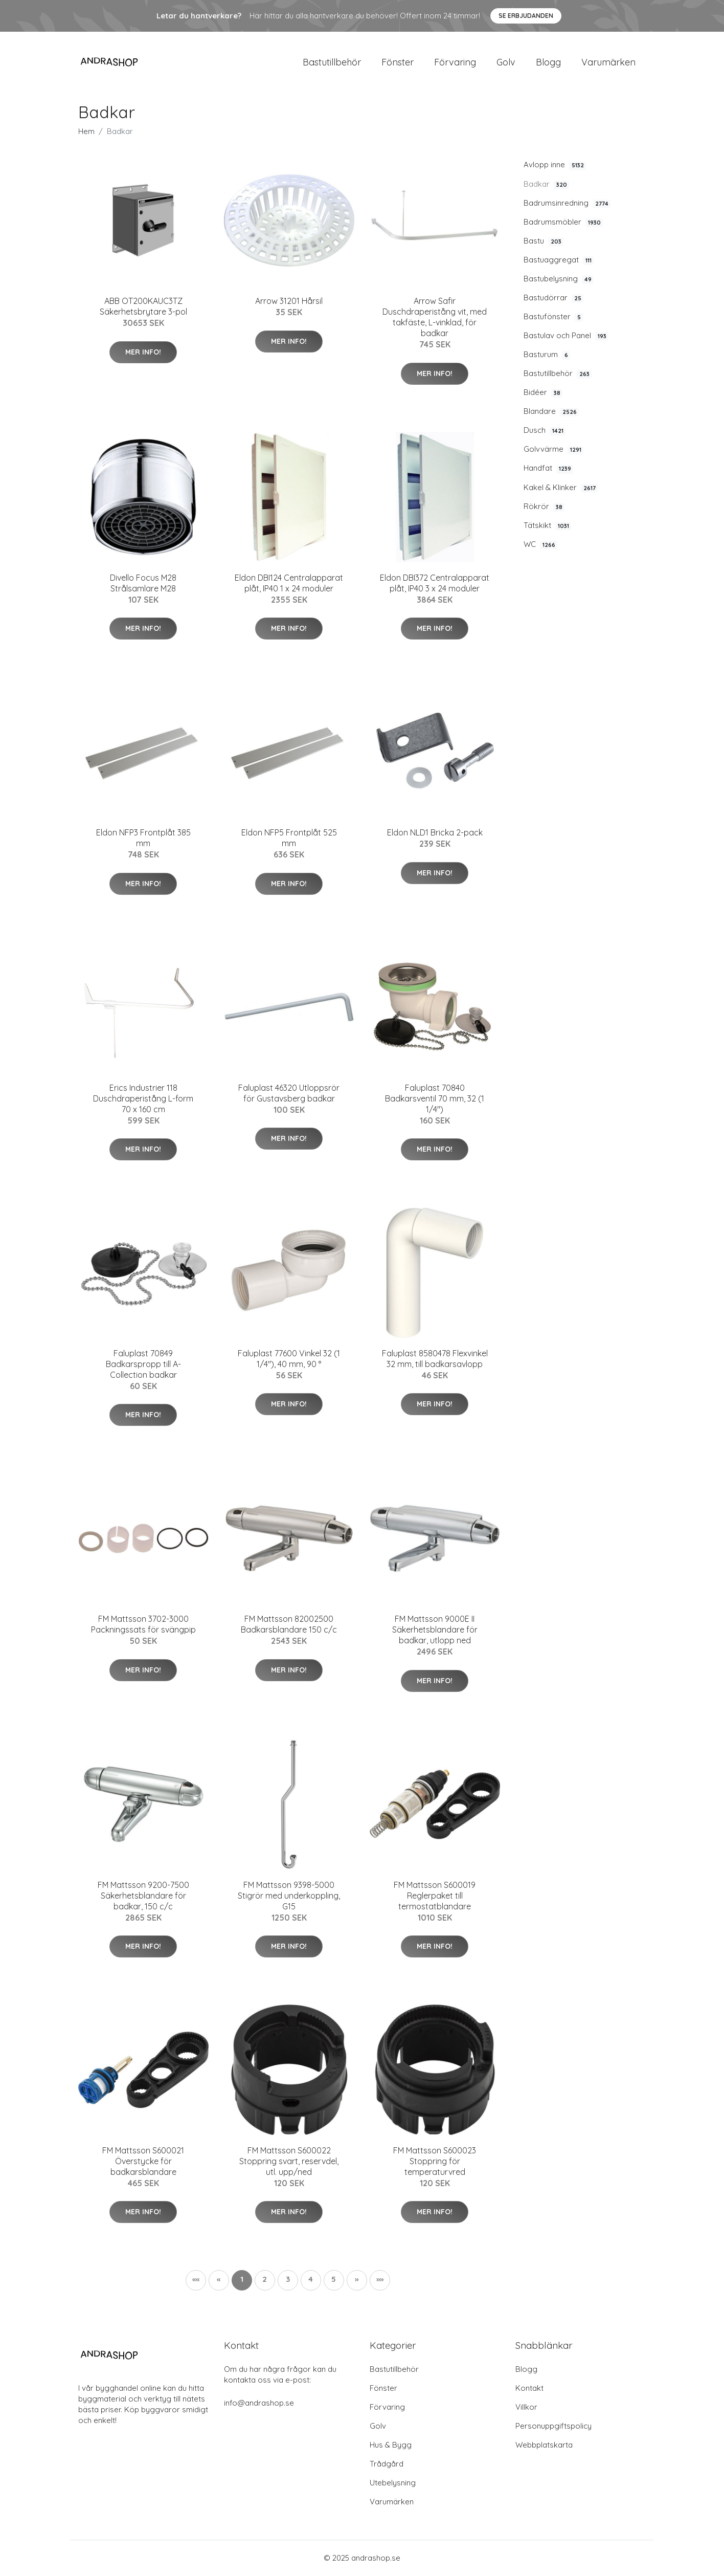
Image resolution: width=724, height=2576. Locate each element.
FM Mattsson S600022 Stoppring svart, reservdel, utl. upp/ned (288, 2162)
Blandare (551, 412)
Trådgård (386, 2464)
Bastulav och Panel (566, 337)
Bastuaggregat (559, 260)
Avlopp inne (555, 166)
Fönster (397, 62)
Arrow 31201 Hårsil (289, 302)
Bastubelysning (559, 279)
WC (540, 545)
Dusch (544, 431)
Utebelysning (393, 2483)
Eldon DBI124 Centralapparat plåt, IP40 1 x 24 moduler (289, 583)
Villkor (526, 2407)
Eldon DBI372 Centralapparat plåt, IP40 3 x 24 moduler (434, 583)
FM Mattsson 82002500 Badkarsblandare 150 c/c (289, 1625)
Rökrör (544, 507)
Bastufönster (553, 318)
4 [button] (310, 2280)
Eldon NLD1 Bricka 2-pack (435, 833)
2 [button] (264, 2280)
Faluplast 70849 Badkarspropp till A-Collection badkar (143, 1364)
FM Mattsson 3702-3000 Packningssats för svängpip (143, 1625)
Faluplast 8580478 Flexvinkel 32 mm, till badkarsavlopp (435, 1359)
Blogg (548, 62)
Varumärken (608, 62)
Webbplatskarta (544, 2445)
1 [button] (241, 2280)
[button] (357, 2281)
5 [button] (333, 2280)
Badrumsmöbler (563, 222)
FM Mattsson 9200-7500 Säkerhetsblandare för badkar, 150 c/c (143, 1896)
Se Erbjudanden (526, 15)
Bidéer (543, 393)
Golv (505, 62)
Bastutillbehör (332, 62)
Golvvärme (553, 450)
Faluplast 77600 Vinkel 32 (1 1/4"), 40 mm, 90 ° (289, 1359)
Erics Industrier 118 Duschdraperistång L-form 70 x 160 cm (143, 1099)
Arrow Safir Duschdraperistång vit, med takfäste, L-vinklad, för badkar (434, 318)
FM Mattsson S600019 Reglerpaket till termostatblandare (435, 1896)
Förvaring (455, 62)
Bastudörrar (553, 298)
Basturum (547, 355)
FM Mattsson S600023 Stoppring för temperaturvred (434, 2162)
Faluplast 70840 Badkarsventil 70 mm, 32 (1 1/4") (434, 1099)
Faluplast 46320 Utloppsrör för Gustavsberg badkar (289, 1093)
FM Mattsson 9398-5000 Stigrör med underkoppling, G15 (289, 1896)
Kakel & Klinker (561, 488)
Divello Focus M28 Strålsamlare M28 (143, 583)
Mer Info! (143, 352)
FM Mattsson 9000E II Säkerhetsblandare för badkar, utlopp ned (435, 1630)
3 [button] (288, 2280)
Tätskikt (547, 526)
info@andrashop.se (259, 2403)
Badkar (546, 185)
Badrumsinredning (567, 204)
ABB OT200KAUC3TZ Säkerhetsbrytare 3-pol (143, 307)
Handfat (548, 469)
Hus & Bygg (391, 2445)
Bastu (543, 241)
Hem (86, 132)
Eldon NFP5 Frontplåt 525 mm (289, 838)
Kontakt (529, 2388)
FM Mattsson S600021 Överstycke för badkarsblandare (143, 2162)
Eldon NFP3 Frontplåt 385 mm (143, 838)
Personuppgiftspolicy (553, 2426)
